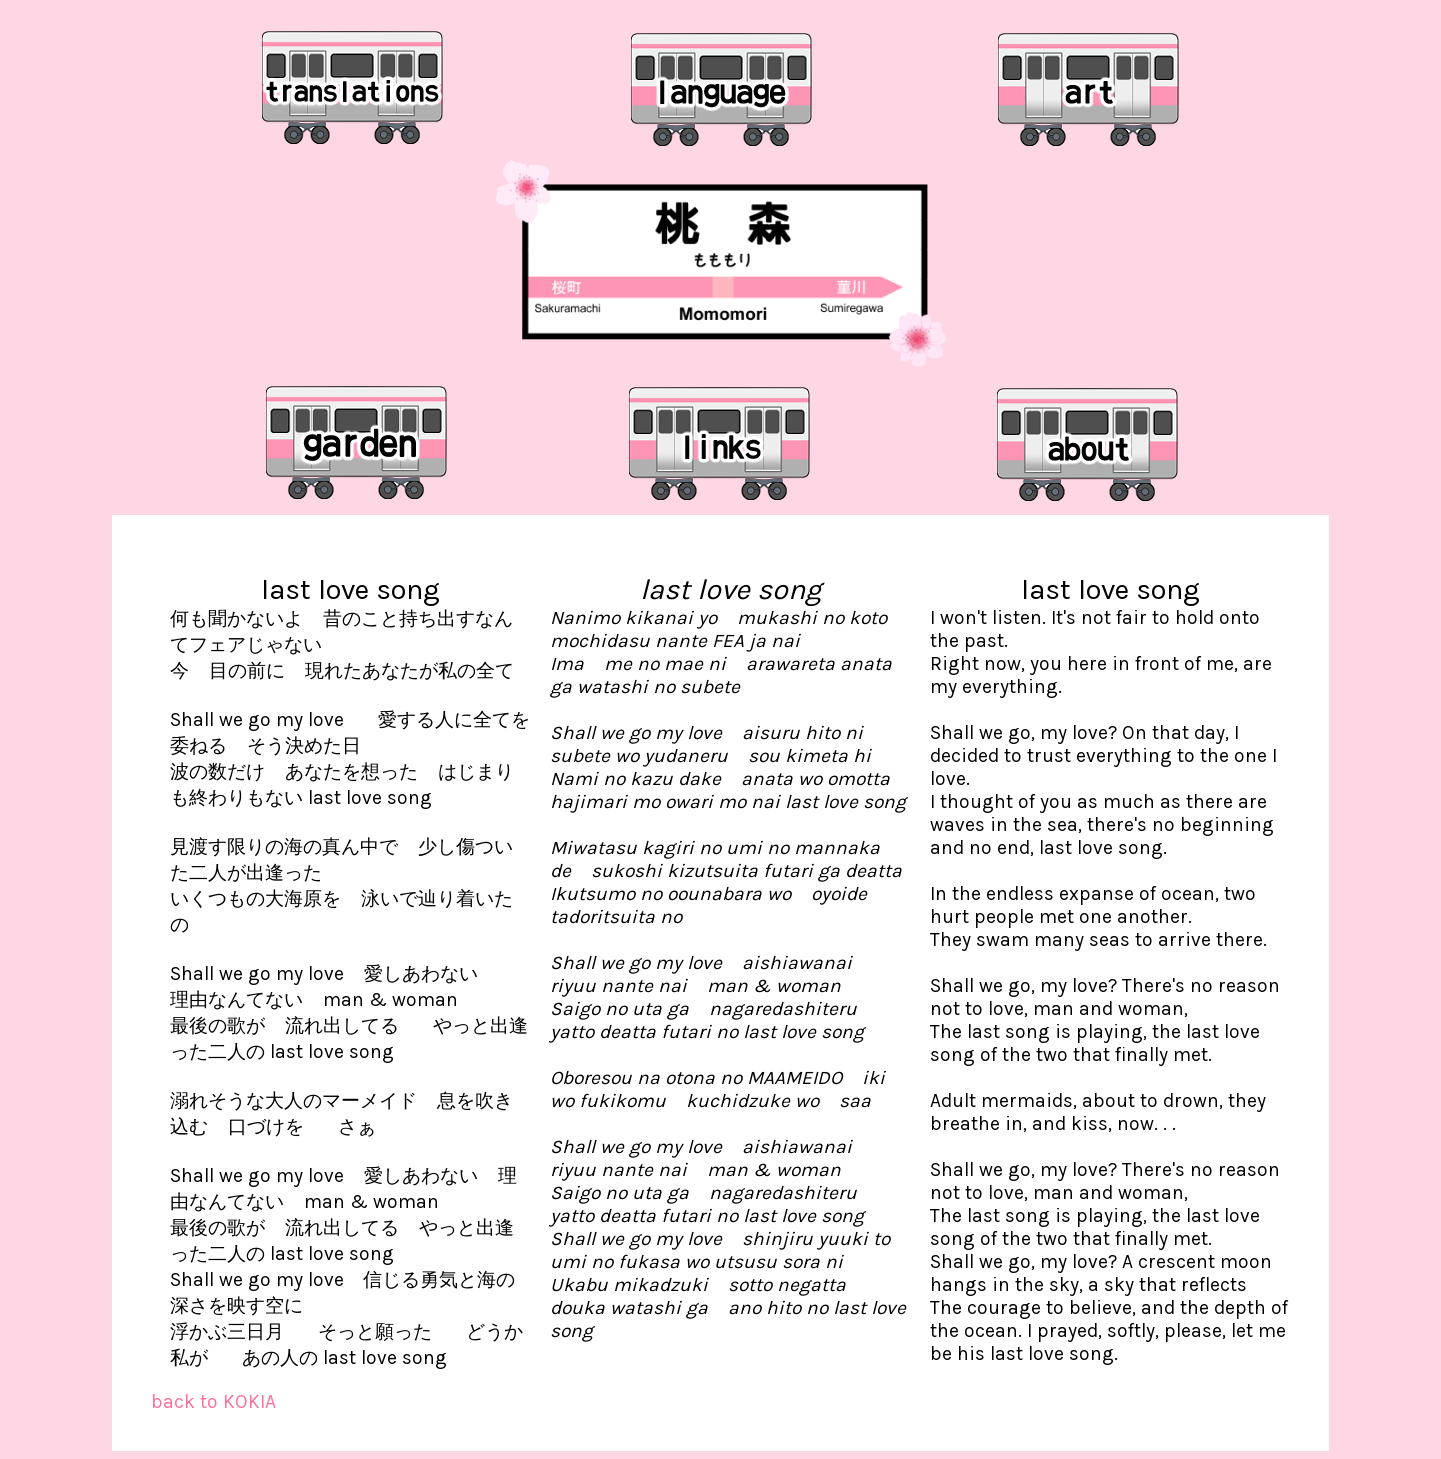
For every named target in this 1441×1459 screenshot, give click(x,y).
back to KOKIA (213, 1401)
